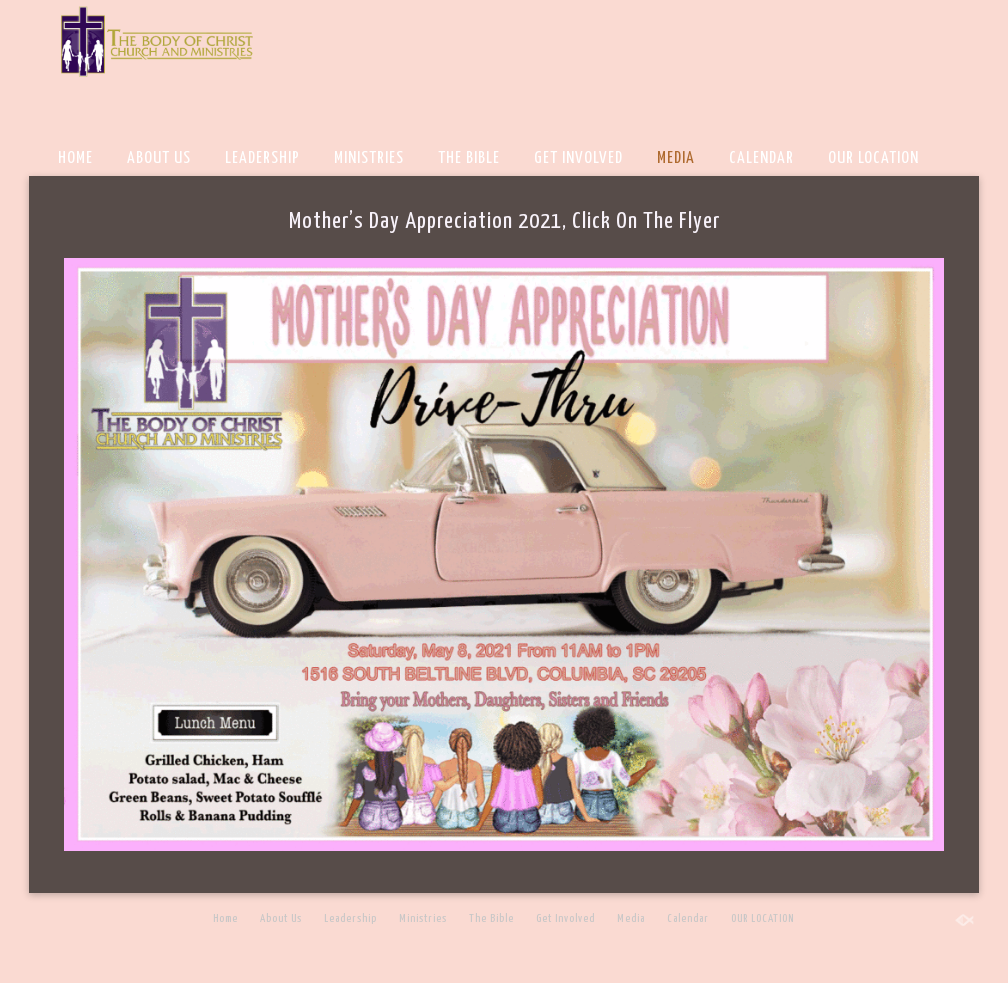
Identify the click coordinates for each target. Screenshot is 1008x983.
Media (676, 158)
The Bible (469, 158)
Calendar (761, 158)
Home (75, 158)
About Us (159, 158)
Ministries (369, 158)
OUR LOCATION (873, 158)
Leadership (262, 158)
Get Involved (578, 158)
